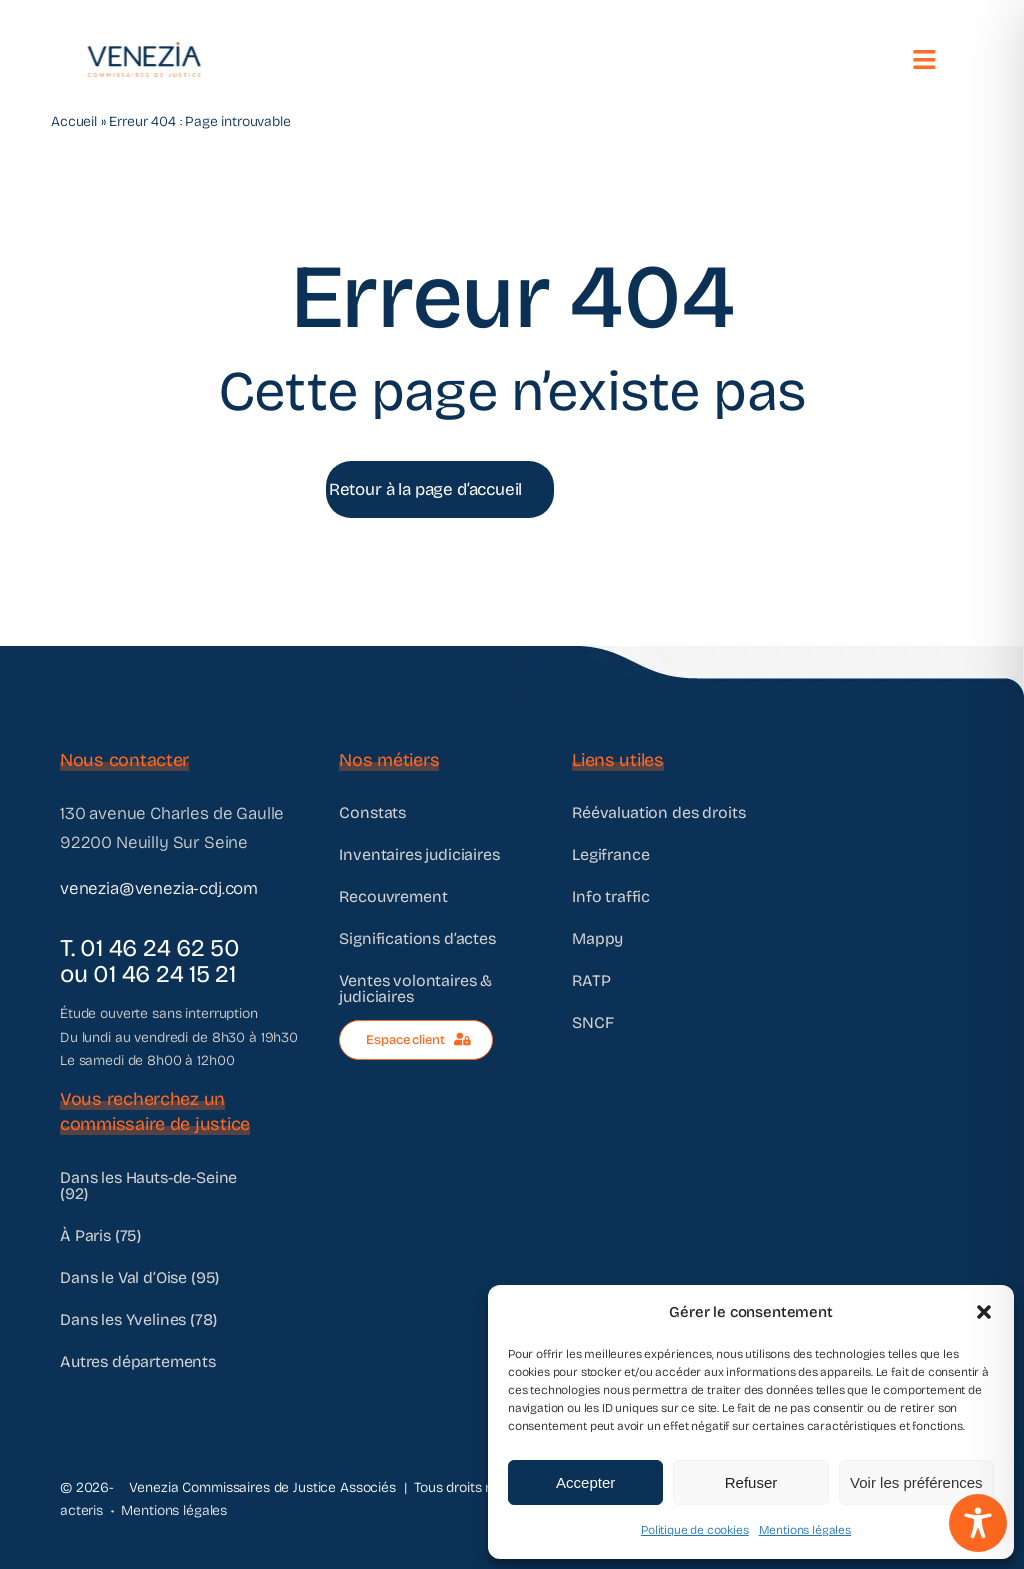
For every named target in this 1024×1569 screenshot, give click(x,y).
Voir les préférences (916, 1482)
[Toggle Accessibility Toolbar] (978, 1523)
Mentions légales (805, 1530)
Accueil (74, 121)
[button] (984, 1312)
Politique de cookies (695, 1530)
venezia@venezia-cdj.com (159, 888)
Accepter (585, 1482)
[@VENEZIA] (141, 50)
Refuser (751, 1482)
